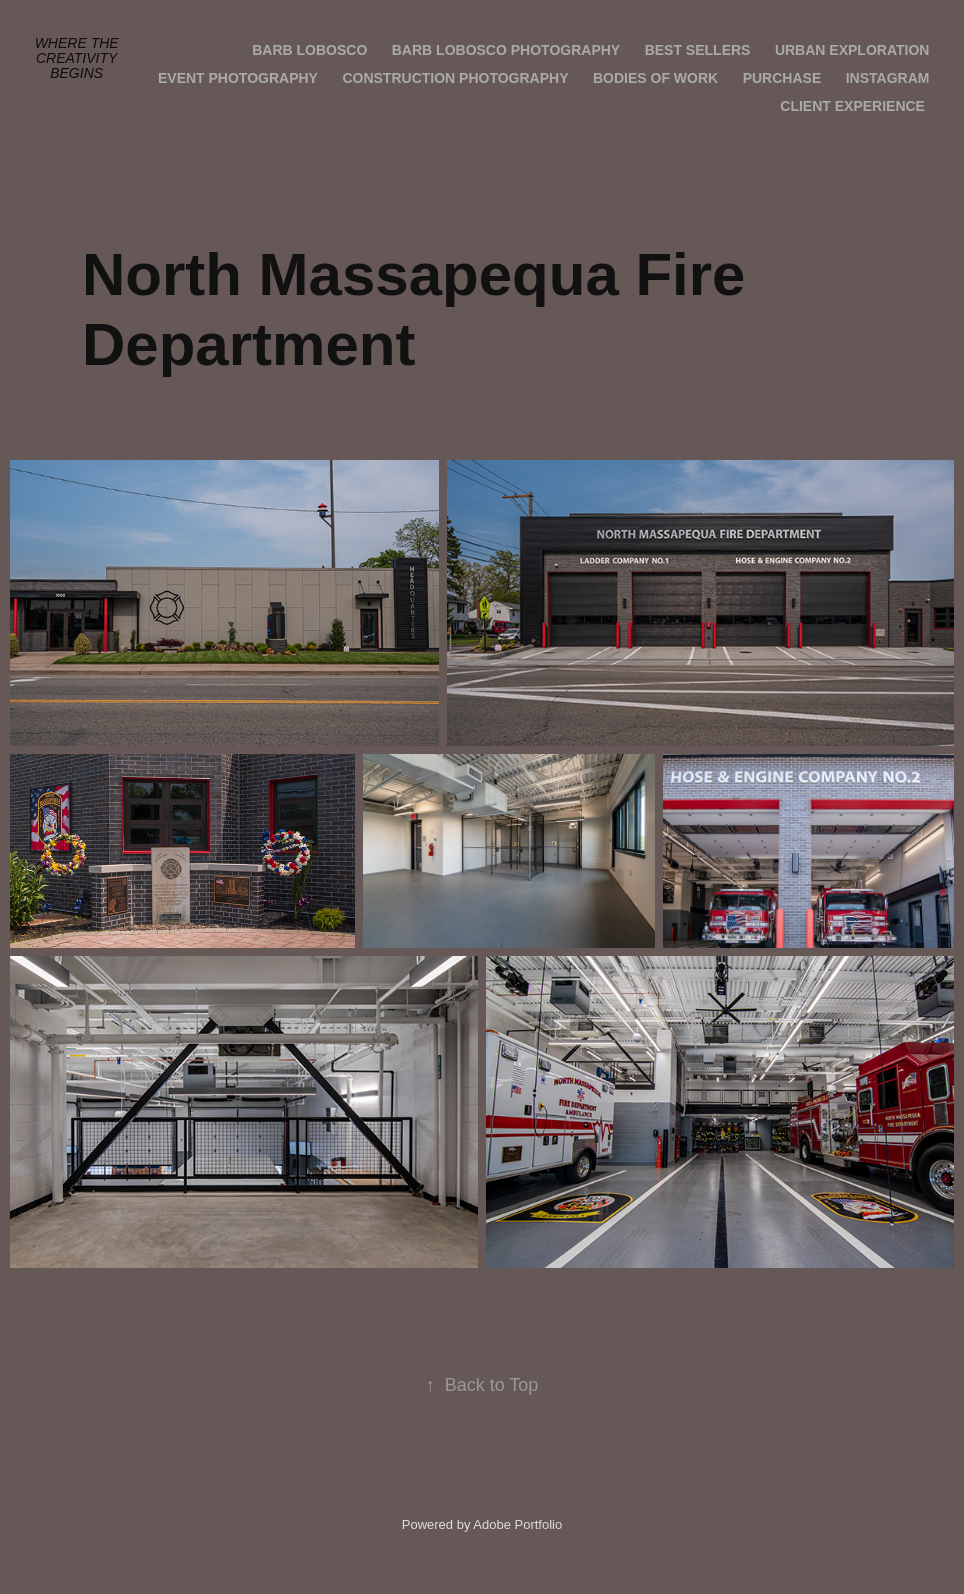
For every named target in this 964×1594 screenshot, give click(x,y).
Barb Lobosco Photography (506, 50)
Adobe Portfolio (517, 1524)
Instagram (888, 78)
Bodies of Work (655, 78)
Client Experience (852, 106)
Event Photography (238, 78)
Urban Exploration (852, 50)
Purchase (782, 78)
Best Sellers (698, 50)
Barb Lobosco (309, 50)
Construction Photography (455, 78)
